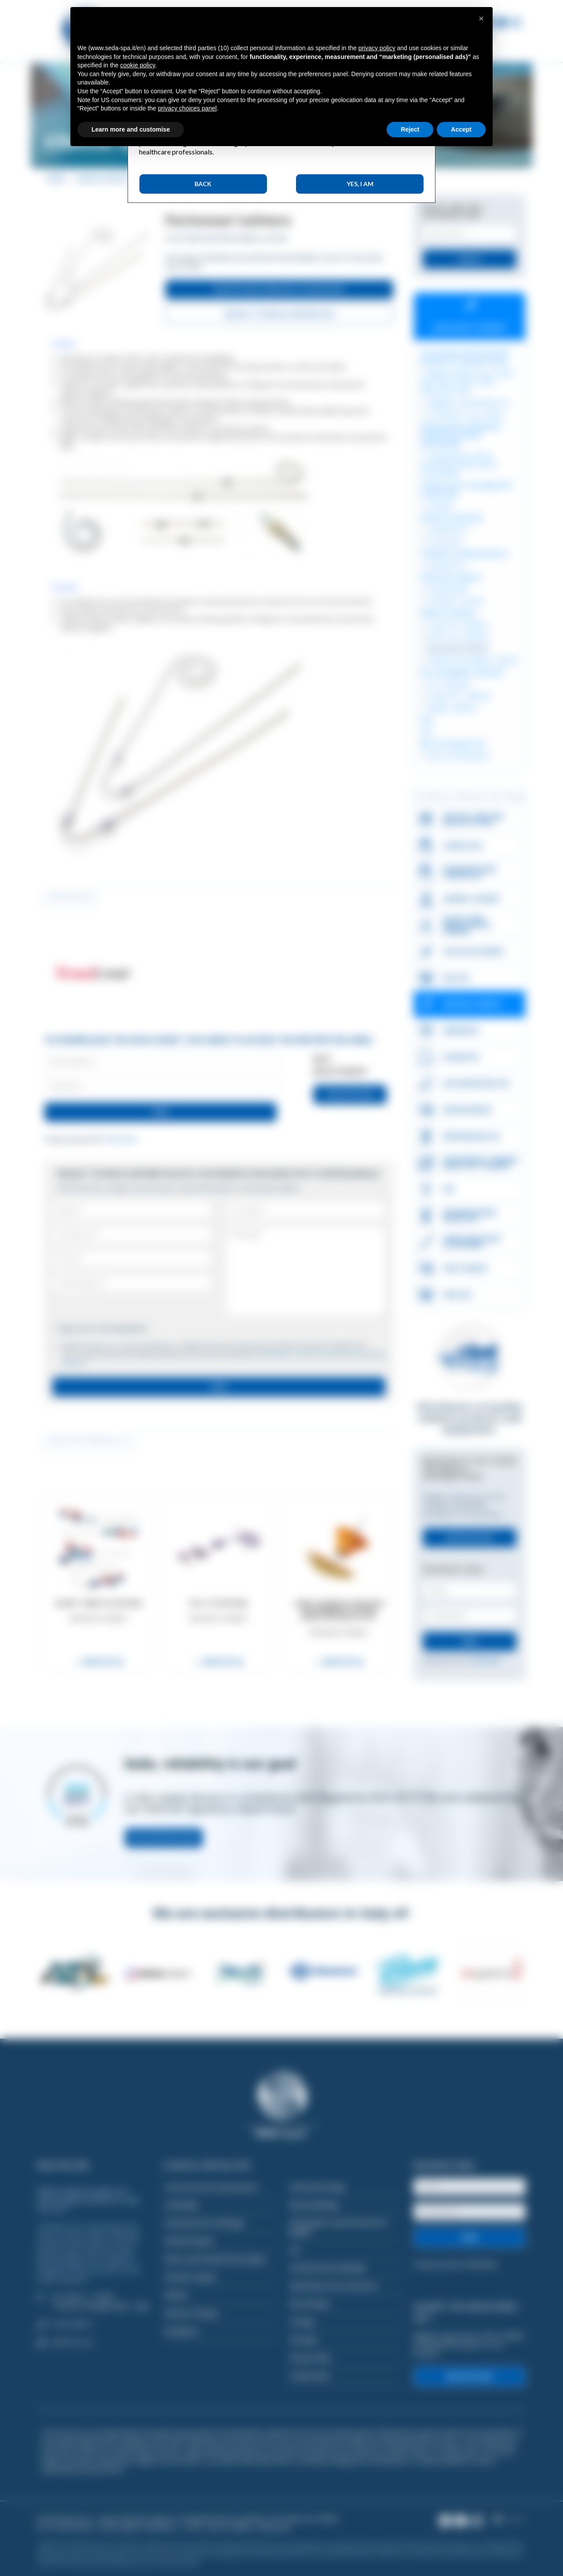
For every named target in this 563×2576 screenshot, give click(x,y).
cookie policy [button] (137, 65)
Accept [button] (461, 129)
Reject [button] (410, 129)
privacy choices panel (187, 108)
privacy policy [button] (376, 47)
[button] (481, 18)
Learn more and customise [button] (130, 129)
